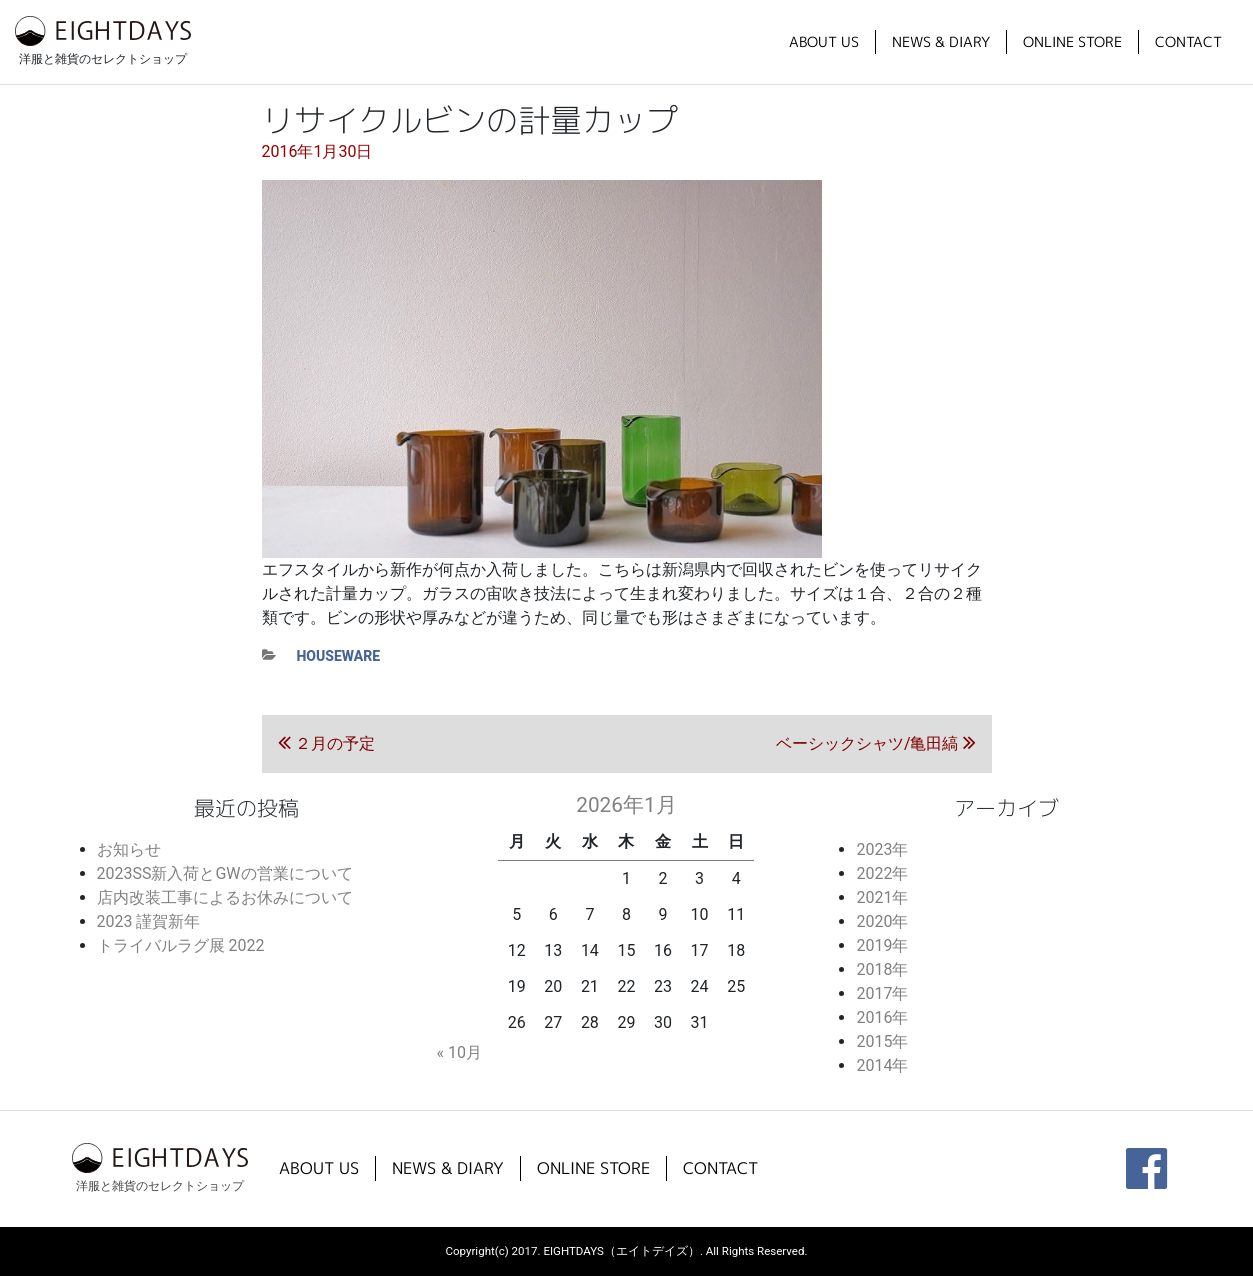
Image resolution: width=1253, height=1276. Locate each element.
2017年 (882, 993)
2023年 (882, 849)
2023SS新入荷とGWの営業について (225, 873)
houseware (339, 656)
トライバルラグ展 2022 (181, 945)
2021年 (882, 897)
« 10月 (458, 1052)
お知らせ (129, 849)
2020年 (882, 921)
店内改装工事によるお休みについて (225, 897)
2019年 (882, 945)
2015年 (882, 1041)
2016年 (882, 1017)
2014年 (882, 1065)
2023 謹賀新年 (149, 921)
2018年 (882, 969)
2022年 (882, 873)
